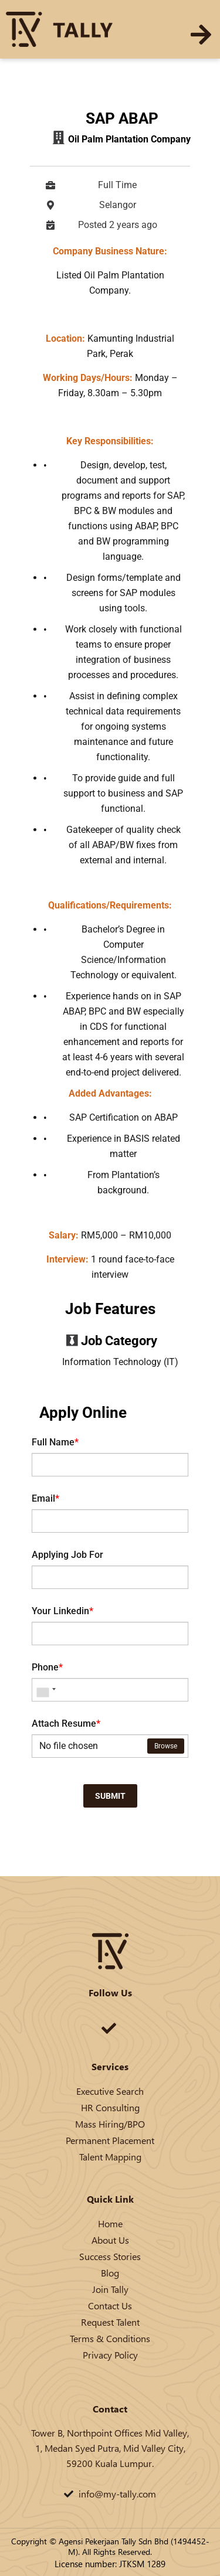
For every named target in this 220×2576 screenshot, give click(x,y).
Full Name (55, 1442)
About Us (110, 2240)
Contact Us (110, 2305)
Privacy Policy (110, 2355)
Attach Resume (66, 1723)
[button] (201, 34)
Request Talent (110, 2322)
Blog (110, 2273)
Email (45, 1498)
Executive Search (110, 2091)
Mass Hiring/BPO (110, 2124)
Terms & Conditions (110, 2338)
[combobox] (45, 1690)
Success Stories (110, 2256)
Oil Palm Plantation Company (129, 139)
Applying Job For (67, 1554)
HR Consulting (110, 2107)
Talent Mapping (110, 2156)
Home (110, 2223)
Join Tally (110, 2289)
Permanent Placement (110, 2140)
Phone (47, 1667)
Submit (110, 1796)
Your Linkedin (62, 1611)
